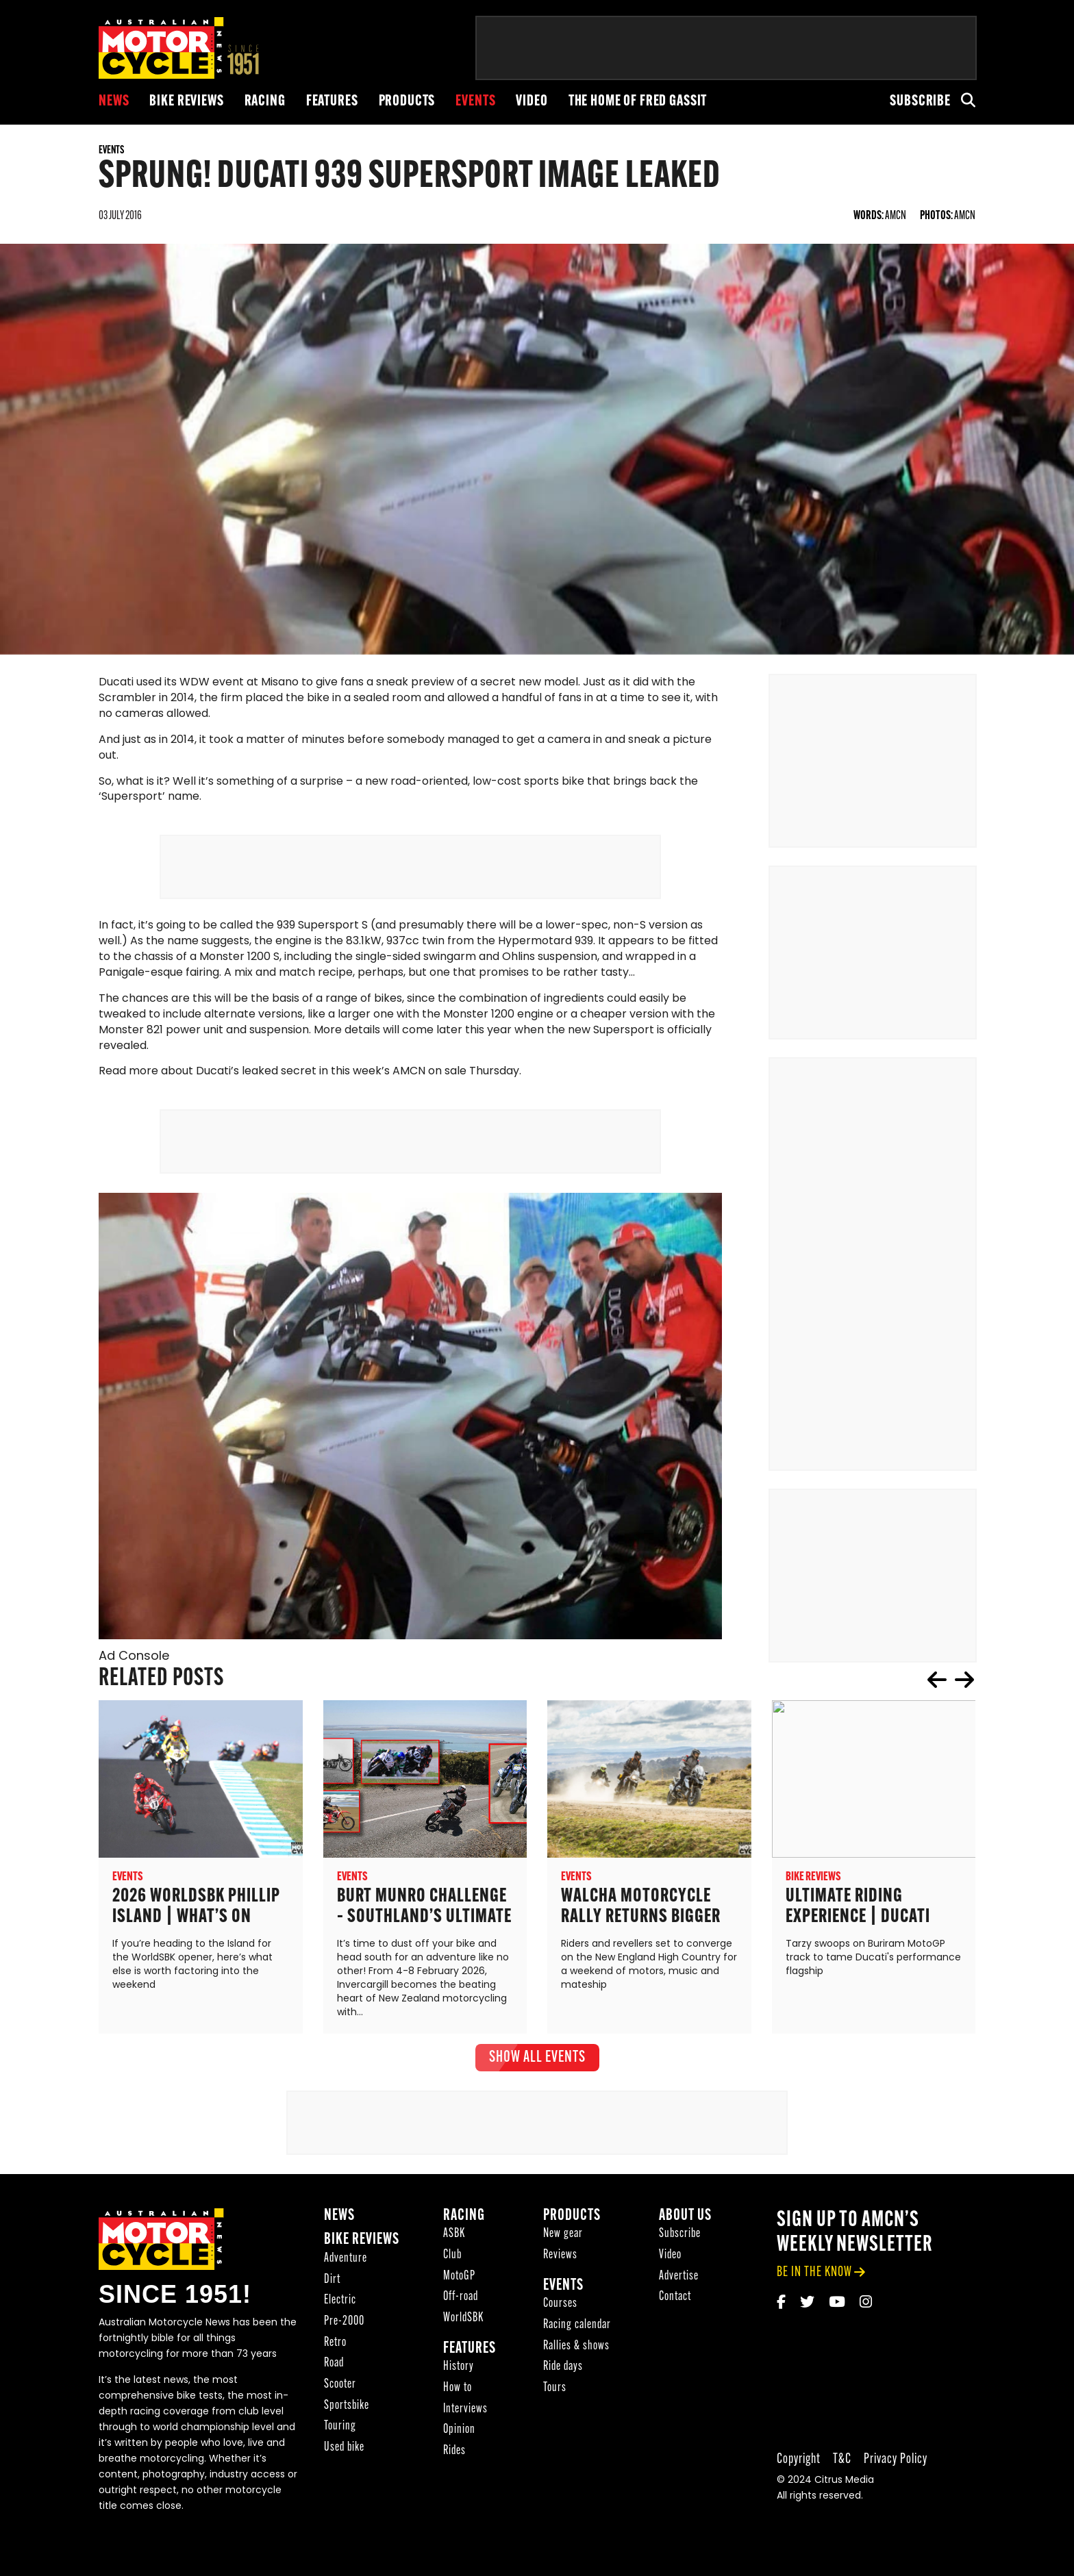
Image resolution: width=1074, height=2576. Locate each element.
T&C (842, 2460)
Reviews (560, 2255)
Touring (340, 2427)
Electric (340, 2301)
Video (531, 102)
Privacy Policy (895, 2460)
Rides (454, 2451)
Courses (560, 2305)
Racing (265, 102)
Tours (554, 2388)
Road (334, 2364)
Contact (675, 2298)
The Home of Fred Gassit (638, 102)
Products (407, 102)
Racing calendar (577, 2325)
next (964, 1680)
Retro (335, 2343)
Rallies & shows (576, 2346)
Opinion (459, 2431)
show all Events (537, 2058)
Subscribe (920, 102)
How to (457, 2388)
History (458, 2368)
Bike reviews (186, 102)
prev (937, 1680)
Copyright (799, 2460)
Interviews (465, 2409)
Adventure (345, 2259)
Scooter (340, 2385)
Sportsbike (346, 2406)
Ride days (563, 2368)
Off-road (460, 2298)
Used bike (344, 2448)
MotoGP (459, 2277)
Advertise (679, 2277)
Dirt (332, 2280)
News (114, 102)
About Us (685, 2217)
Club (452, 2255)
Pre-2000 (344, 2322)
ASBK (454, 2235)
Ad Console (134, 1657)
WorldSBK (463, 2318)
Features (332, 102)
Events (475, 102)
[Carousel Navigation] (950, 1680)
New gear (563, 2235)
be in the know (814, 2273)
